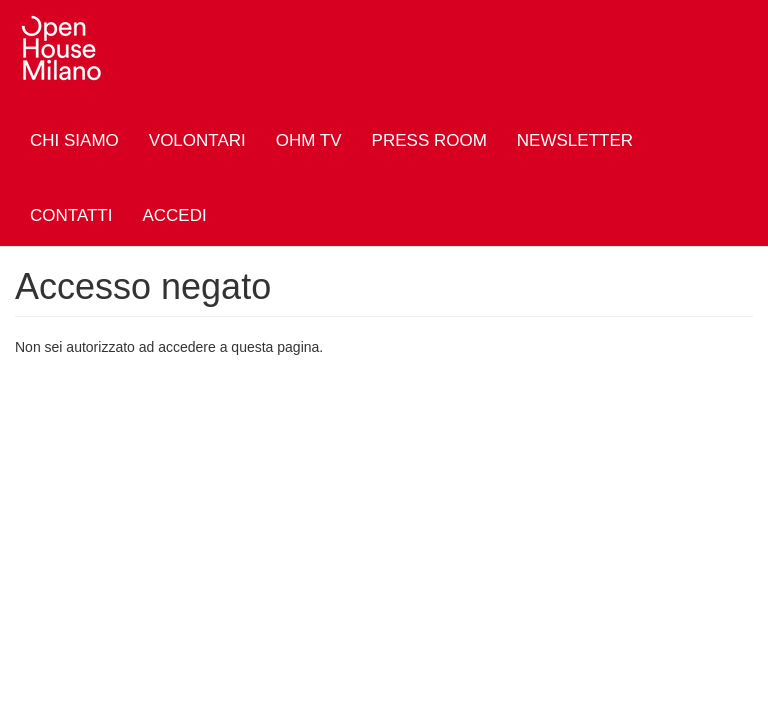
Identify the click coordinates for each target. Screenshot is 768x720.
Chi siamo (74, 140)
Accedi (174, 215)
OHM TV (309, 140)
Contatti (71, 215)
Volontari (197, 140)
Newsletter (575, 140)
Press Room (429, 140)
